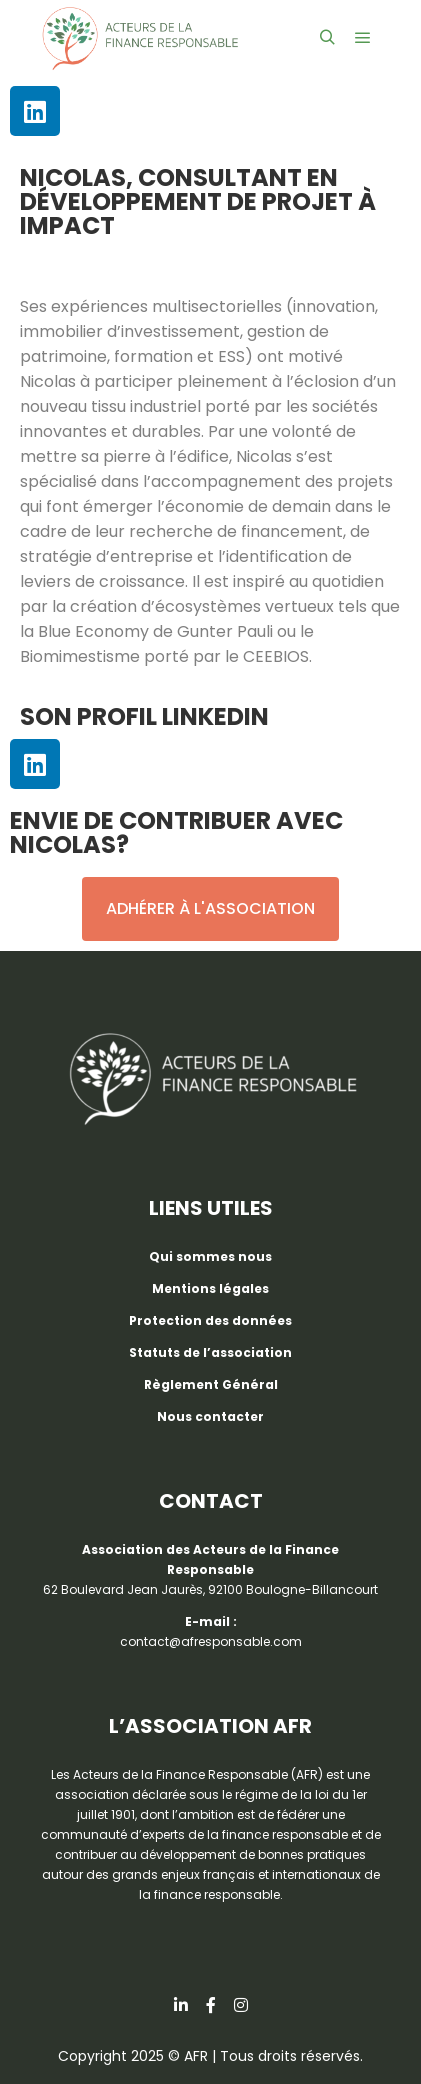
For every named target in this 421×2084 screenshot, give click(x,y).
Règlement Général (211, 1384)
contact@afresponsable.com (211, 1641)
